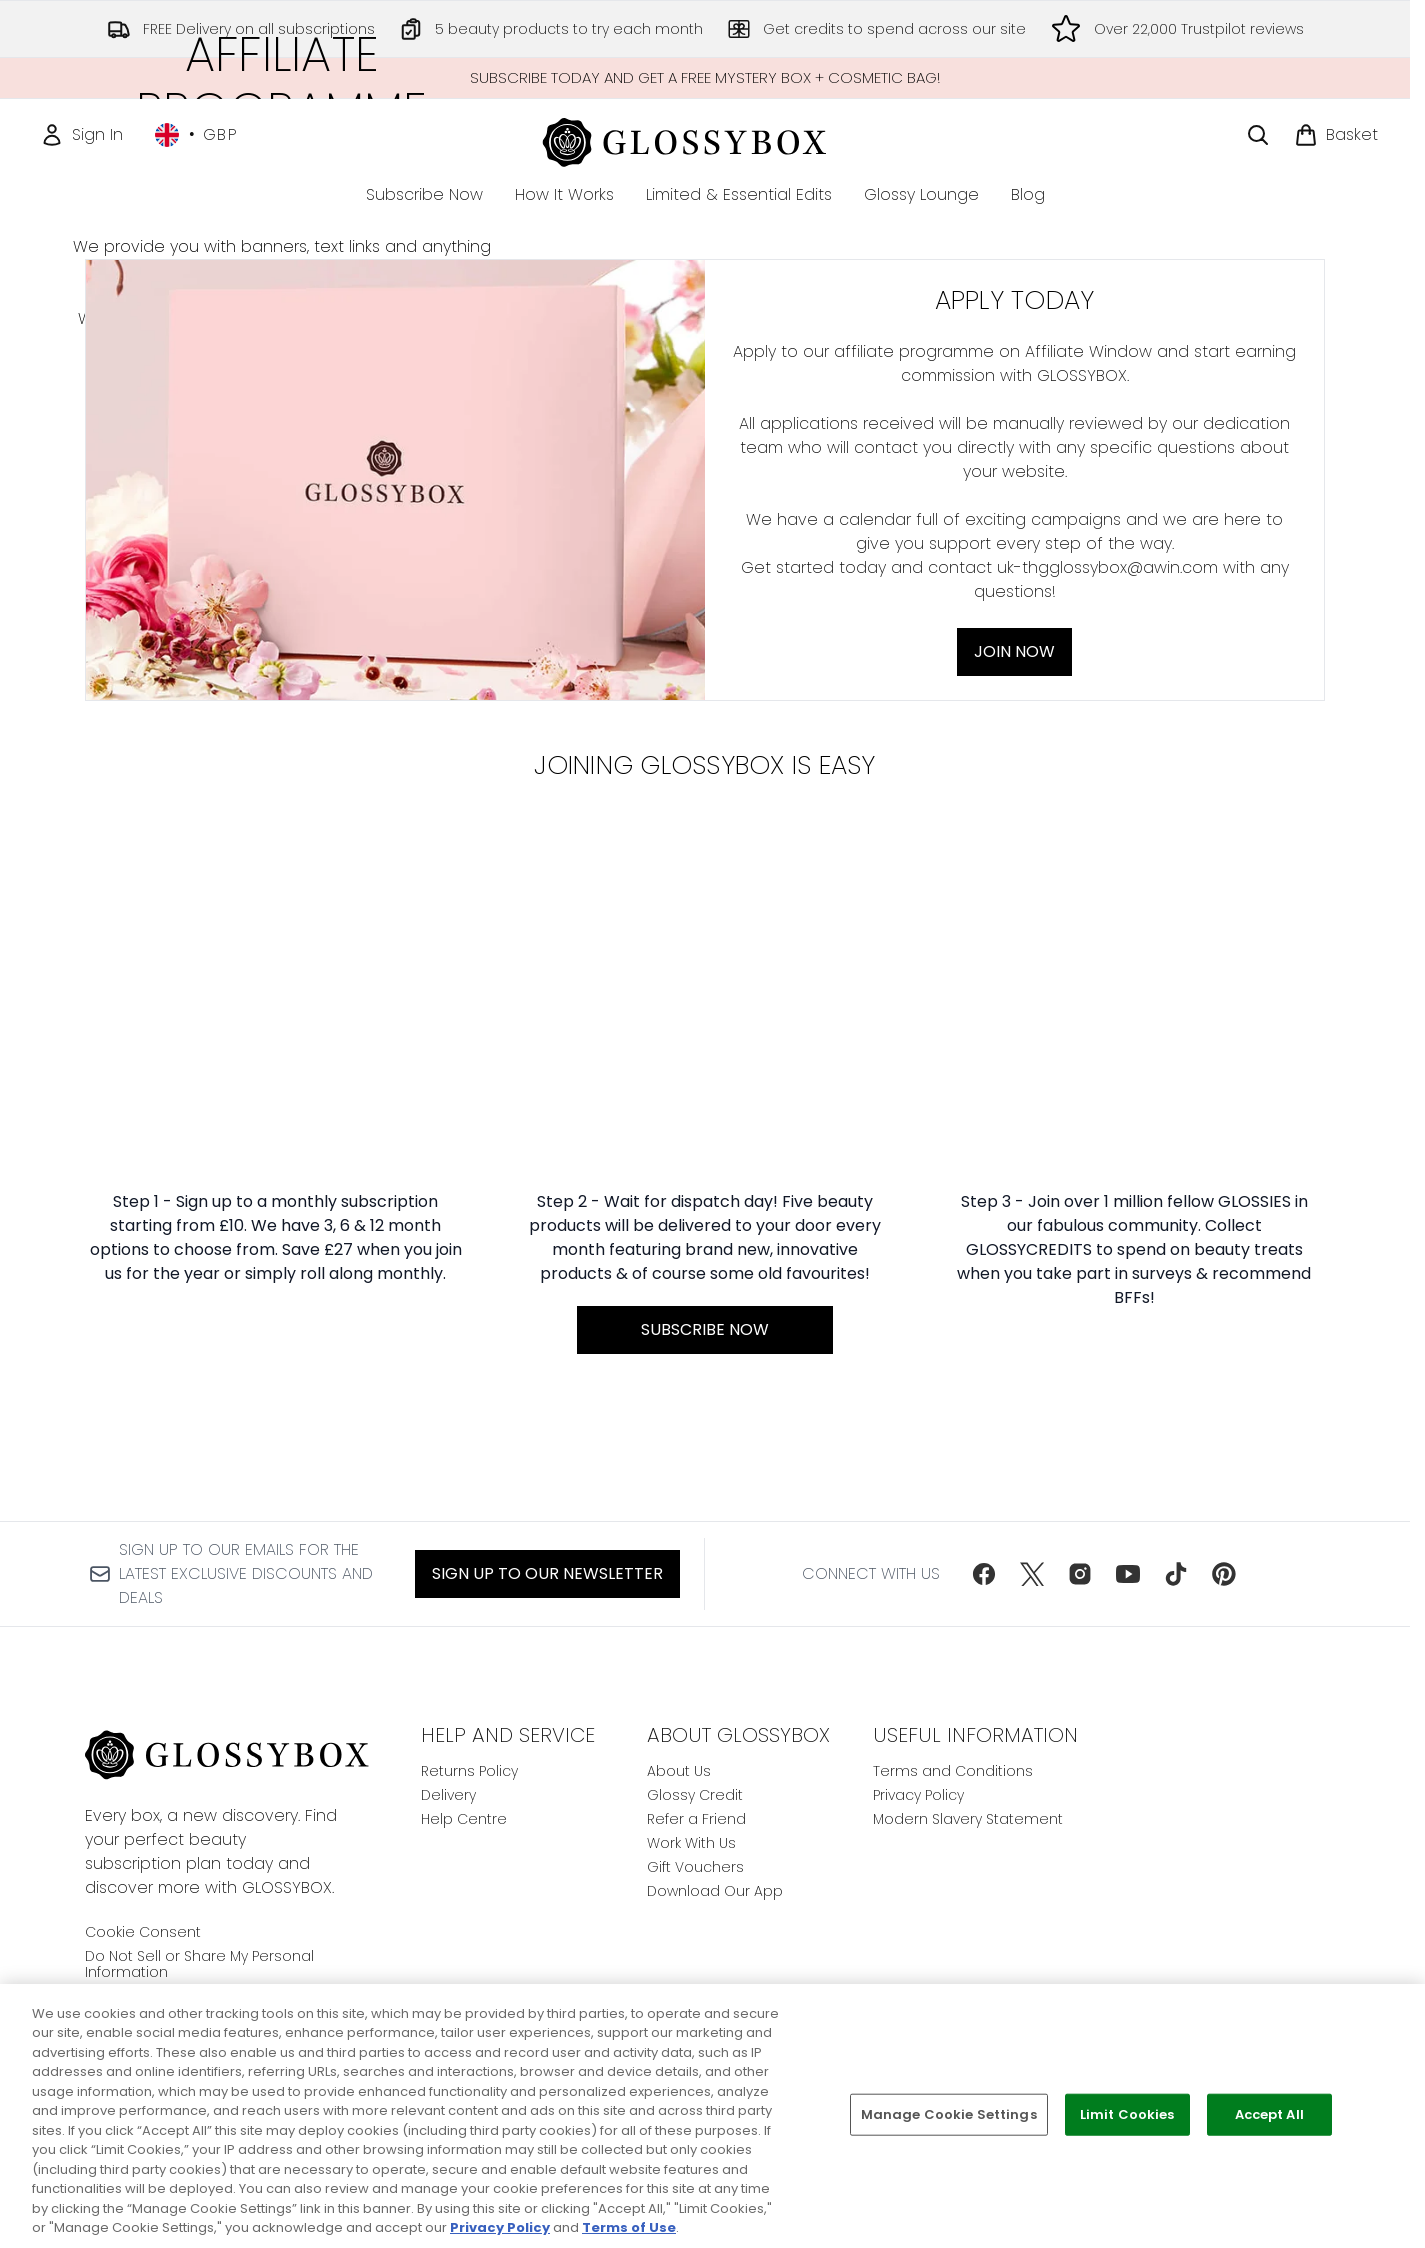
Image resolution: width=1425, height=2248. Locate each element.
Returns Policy (469, 1771)
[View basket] (1336, 135)
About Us (679, 1771)
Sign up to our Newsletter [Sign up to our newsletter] (547, 1573)
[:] (275, 1407)
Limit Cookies (1127, 2114)
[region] (712, 2116)
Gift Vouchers (695, 1867)
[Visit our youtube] (1128, 1574)
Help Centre (464, 1819)
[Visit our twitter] (1032, 1574)
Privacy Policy (918, 1795)
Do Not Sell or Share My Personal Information (199, 1964)
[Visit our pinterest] (1224, 1574)
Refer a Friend (696, 1819)
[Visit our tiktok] (1176, 1574)
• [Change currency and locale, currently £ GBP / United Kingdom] (196, 135)
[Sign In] (81, 135)
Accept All (1269, 2114)
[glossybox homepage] (705, 139)
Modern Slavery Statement (968, 1819)
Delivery (448, 1795)
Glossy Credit (695, 1795)
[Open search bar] (1258, 135)
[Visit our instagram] (1080, 1574)
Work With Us (691, 1843)
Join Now (282, 683)
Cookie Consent (143, 1932)
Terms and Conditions (953, 1771)
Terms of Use (629, 2227)
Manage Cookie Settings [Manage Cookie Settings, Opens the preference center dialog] (949, 2114)
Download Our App (715, 1891)
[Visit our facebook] (984, 1574)
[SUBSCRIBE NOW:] (704, 1407)
